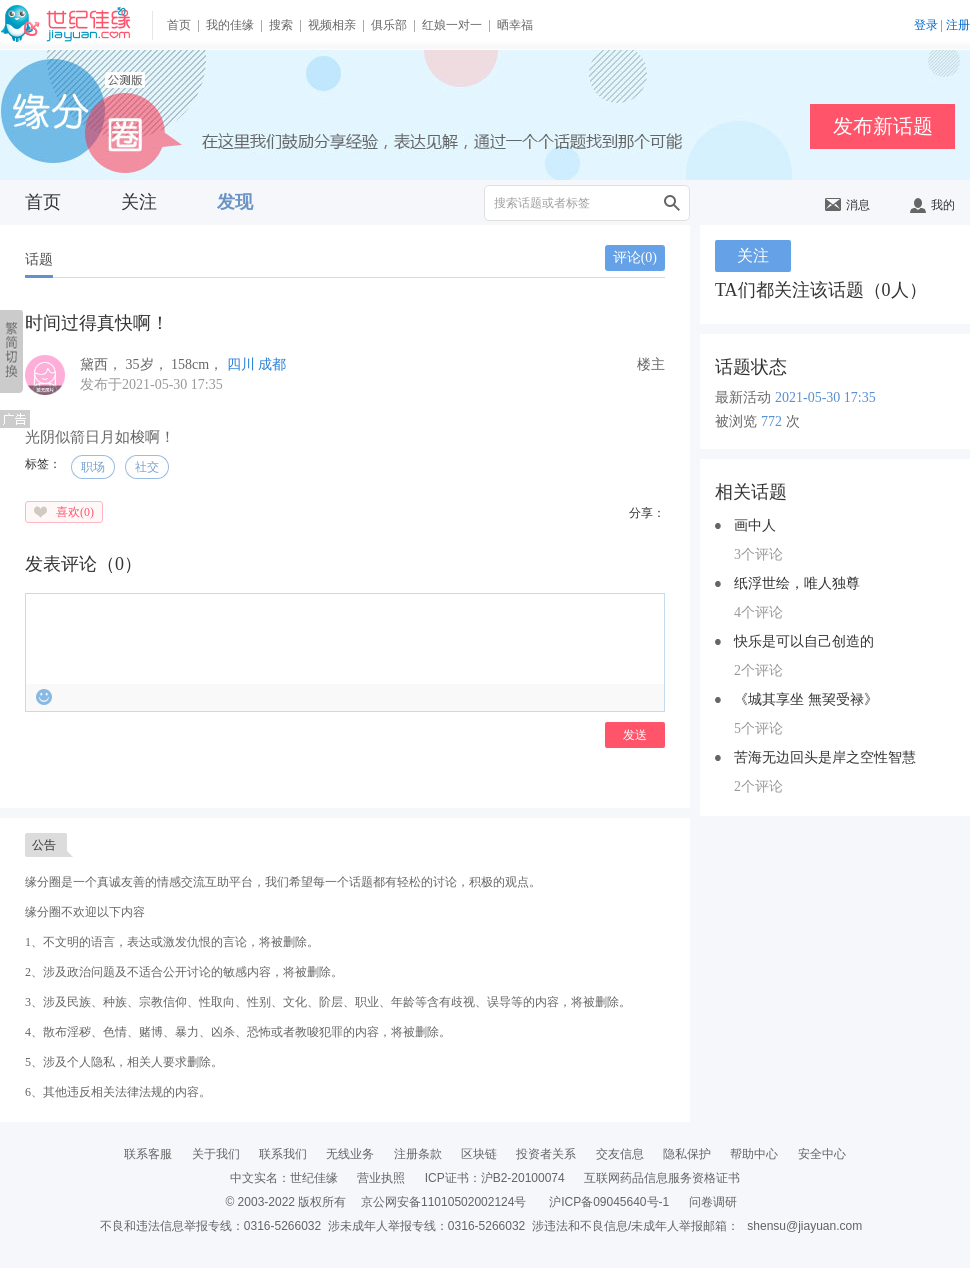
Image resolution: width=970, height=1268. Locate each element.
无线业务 (350, 1154)
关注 (139, 202)
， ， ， (153, 364)
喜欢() (75, 512)
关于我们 (216, 1154)
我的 (932, 205)
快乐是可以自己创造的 (804, 641)
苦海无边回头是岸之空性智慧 (825, 757)
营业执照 (381, 1178)
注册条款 (418, 1154)
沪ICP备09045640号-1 (609, 1202)
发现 (235, 202)
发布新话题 (883, 126)
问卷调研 (713, 1202)
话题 (39, 259)
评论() (635, 257)
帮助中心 (754, 1154)
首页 (179, 25)
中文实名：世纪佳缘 (284, 1178)
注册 (958, 25)
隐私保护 (687, 1154)
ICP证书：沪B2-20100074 (495, 1178)
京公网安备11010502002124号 (443, 1202)
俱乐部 (389, 25)
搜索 (281, 25)
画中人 (755, 525)
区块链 (479, 1154)
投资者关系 (546, 1154)
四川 (241, 364)
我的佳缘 (230, 25)
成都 (272, 364)
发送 (635, 735)
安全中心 (822, 1154)
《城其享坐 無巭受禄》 (806, 699)
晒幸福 (515, 25)
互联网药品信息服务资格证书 (662, 1178)
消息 (847, 205)
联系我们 (283, 1154)
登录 (926, 25)
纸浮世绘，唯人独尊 (797, 583)
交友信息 (620, 1154)
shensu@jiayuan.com (804, 1226)
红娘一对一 (452, 25)
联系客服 (148, 1154)
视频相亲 (332, 25)
